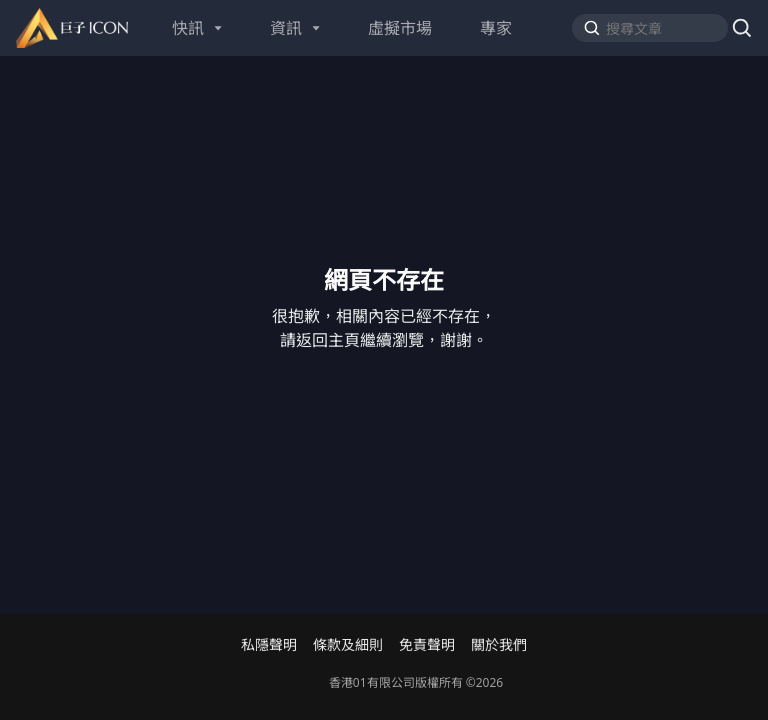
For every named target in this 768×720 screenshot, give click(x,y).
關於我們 (499, 645)
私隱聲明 (269, 645)
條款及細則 (348, 645)
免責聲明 (427, 645)
